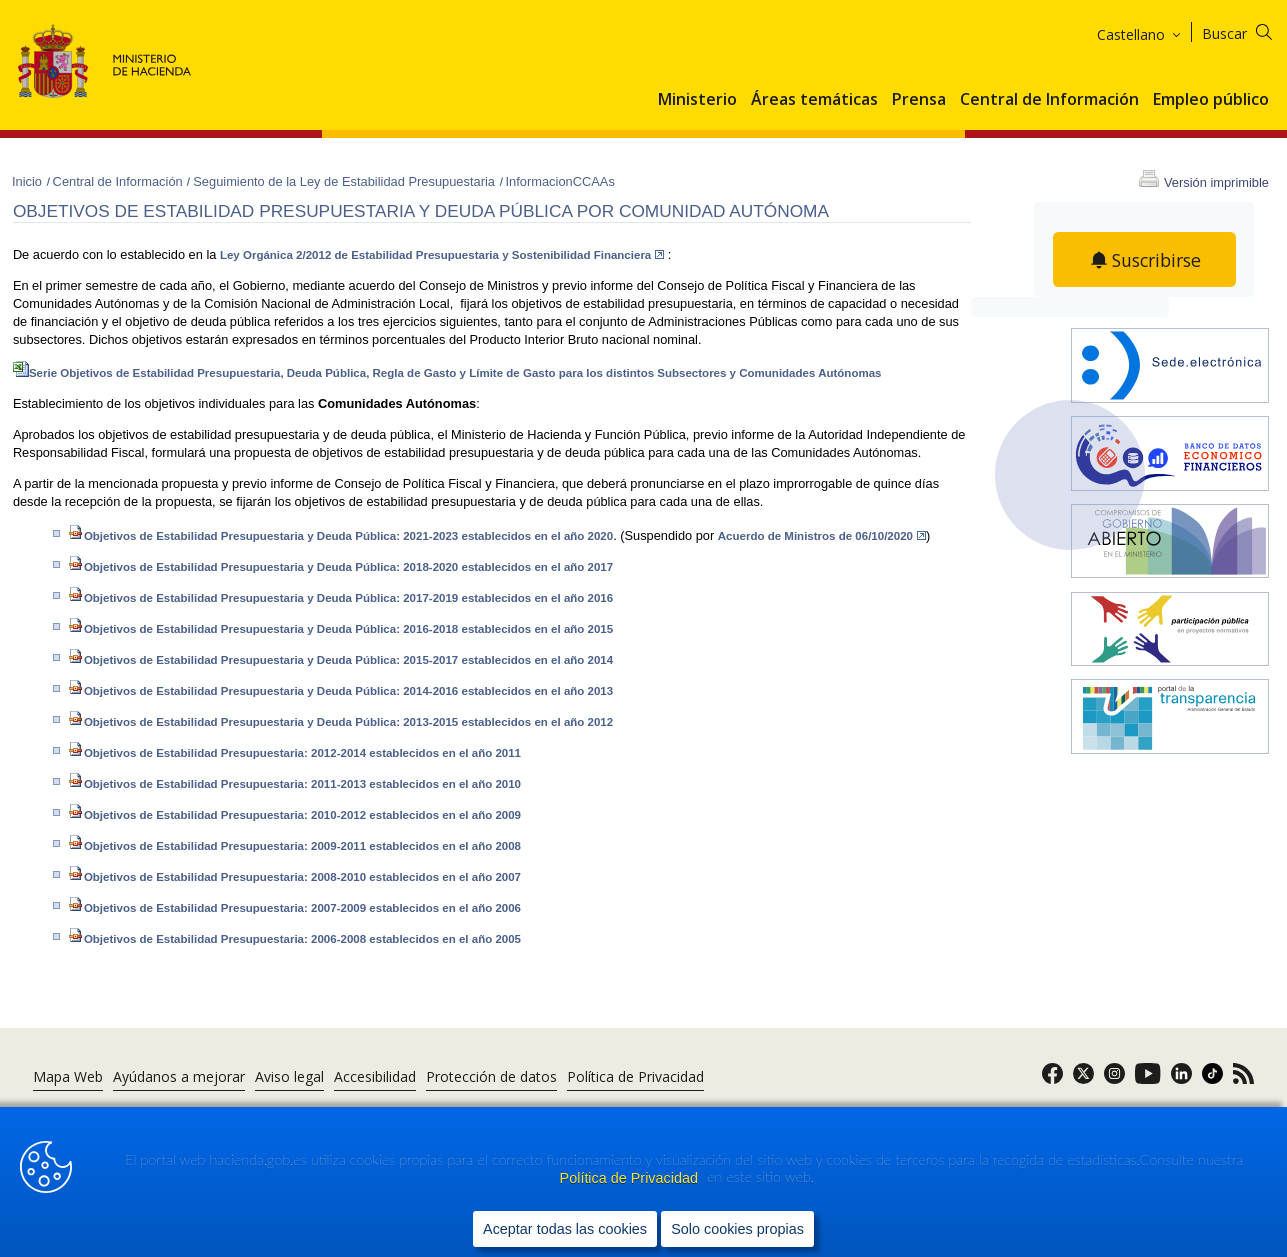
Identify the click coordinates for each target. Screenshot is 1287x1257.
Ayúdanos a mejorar (179, 1076)
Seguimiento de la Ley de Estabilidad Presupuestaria (345, 181)
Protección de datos (491, 1076)
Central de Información (1049, 100)
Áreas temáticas (814, 100)
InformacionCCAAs (560, 181)
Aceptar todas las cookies (565, 1228)
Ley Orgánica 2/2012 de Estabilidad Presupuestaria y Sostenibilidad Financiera (442, 255)
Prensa (919, 100)
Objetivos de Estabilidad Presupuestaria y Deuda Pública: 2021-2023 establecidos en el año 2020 (340, 536)
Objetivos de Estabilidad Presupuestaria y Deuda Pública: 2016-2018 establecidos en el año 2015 (340, 629)
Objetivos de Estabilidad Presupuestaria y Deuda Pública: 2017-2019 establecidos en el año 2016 (340, 598)
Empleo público (1211, 100)
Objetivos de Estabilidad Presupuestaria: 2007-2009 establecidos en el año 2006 (294, 908)
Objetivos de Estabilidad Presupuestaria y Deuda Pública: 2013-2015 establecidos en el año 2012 (340, 722)
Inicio (29, 181)
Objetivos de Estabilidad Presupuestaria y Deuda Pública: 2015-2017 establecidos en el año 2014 (340, 660)
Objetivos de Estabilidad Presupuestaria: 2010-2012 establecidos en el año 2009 (294, 815)
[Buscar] (1249, 30)
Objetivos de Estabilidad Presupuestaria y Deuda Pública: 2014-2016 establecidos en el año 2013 (340, 691)
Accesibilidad (375, 1076)
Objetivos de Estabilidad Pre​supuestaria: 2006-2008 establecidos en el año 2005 (294, 939)
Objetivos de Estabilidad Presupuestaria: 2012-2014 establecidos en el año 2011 (294, 753)
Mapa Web (68, 1076)
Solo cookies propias (737, 1228)
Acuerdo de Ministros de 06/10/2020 (822, 536)
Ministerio (697, 100)
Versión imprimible (1216, 182)
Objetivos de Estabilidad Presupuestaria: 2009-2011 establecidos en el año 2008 (294, 846)
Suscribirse (1157, 260)
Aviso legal (289, 1076)
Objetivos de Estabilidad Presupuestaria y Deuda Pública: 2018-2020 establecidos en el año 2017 (340, 567)
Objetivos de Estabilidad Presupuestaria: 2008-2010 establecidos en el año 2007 (294, 877)
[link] (1052, 1079)
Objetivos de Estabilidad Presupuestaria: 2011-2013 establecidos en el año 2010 (294, 784)
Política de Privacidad (631, 1178)
